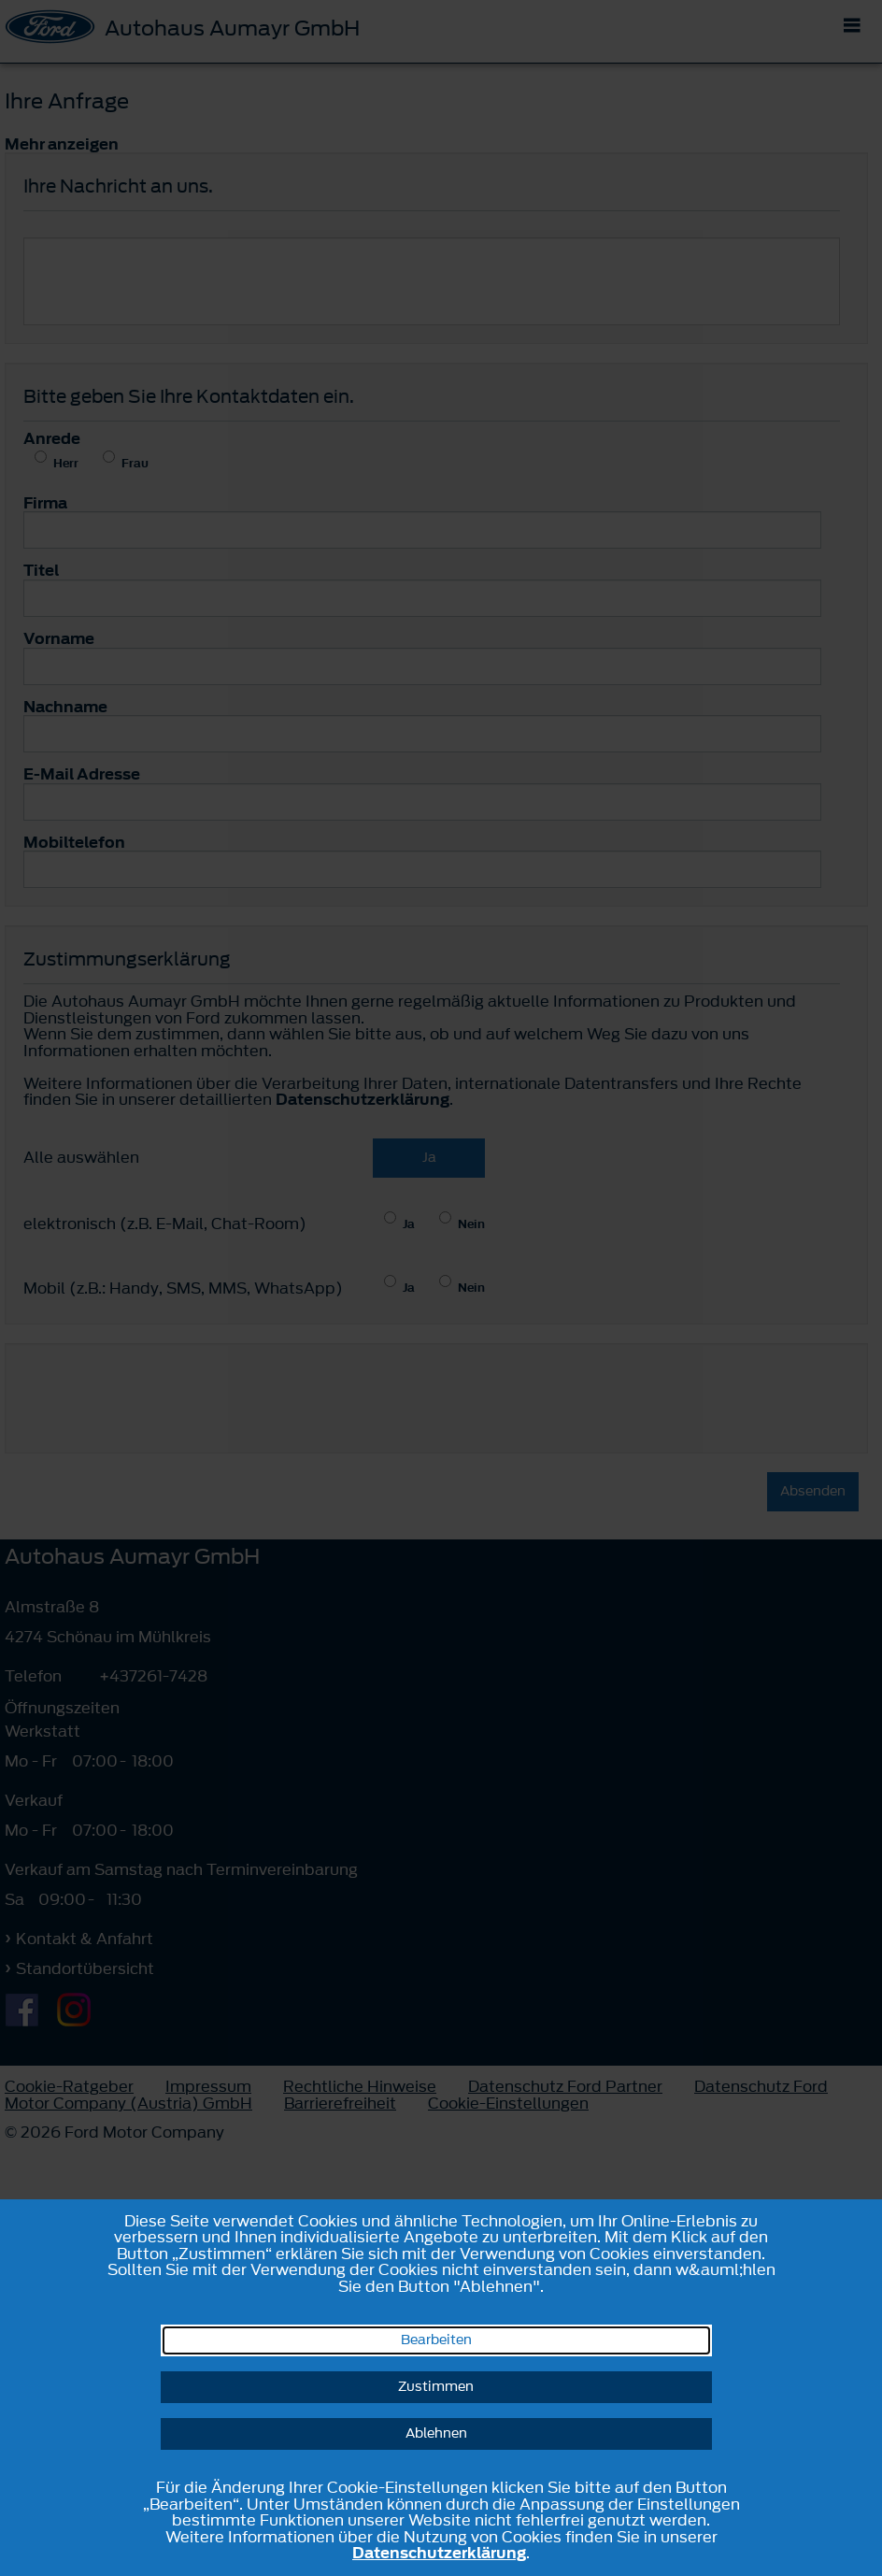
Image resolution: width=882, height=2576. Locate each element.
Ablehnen (436, 2433)
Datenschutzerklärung (439, 2552)
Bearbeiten (436, 2340)
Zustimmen (436, 2387)
